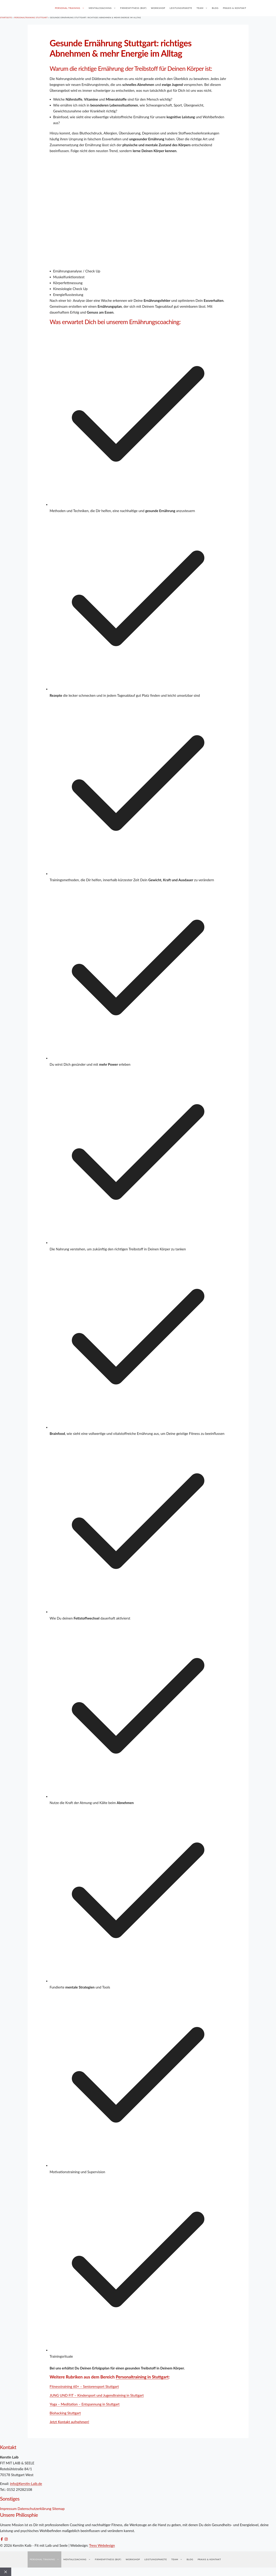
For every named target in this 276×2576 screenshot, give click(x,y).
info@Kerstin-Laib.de (26, 2483)
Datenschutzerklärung (34, 2508)
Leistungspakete (181, 8)
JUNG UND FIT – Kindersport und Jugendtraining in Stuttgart (97, 2395)
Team (203, 8)
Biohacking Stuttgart (65, 2413)
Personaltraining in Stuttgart (142, 2376)
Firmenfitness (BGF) (133, 8)
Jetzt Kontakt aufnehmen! (69, 2422)
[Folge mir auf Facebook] (1, 2539)
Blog (215, 8)
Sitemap (58, 2508)
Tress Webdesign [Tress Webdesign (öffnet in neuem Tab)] (102, 2545)
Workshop (158, 8)
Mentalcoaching (103, 8)
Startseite (6, 17)
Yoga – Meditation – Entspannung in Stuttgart (85, 2404)
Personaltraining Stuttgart (31, 17)
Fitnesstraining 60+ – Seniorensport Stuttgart (84, 2386)
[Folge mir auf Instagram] (6, 2539)
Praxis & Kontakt (234, 8)
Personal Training (71, 8)
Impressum (8, 2508)
